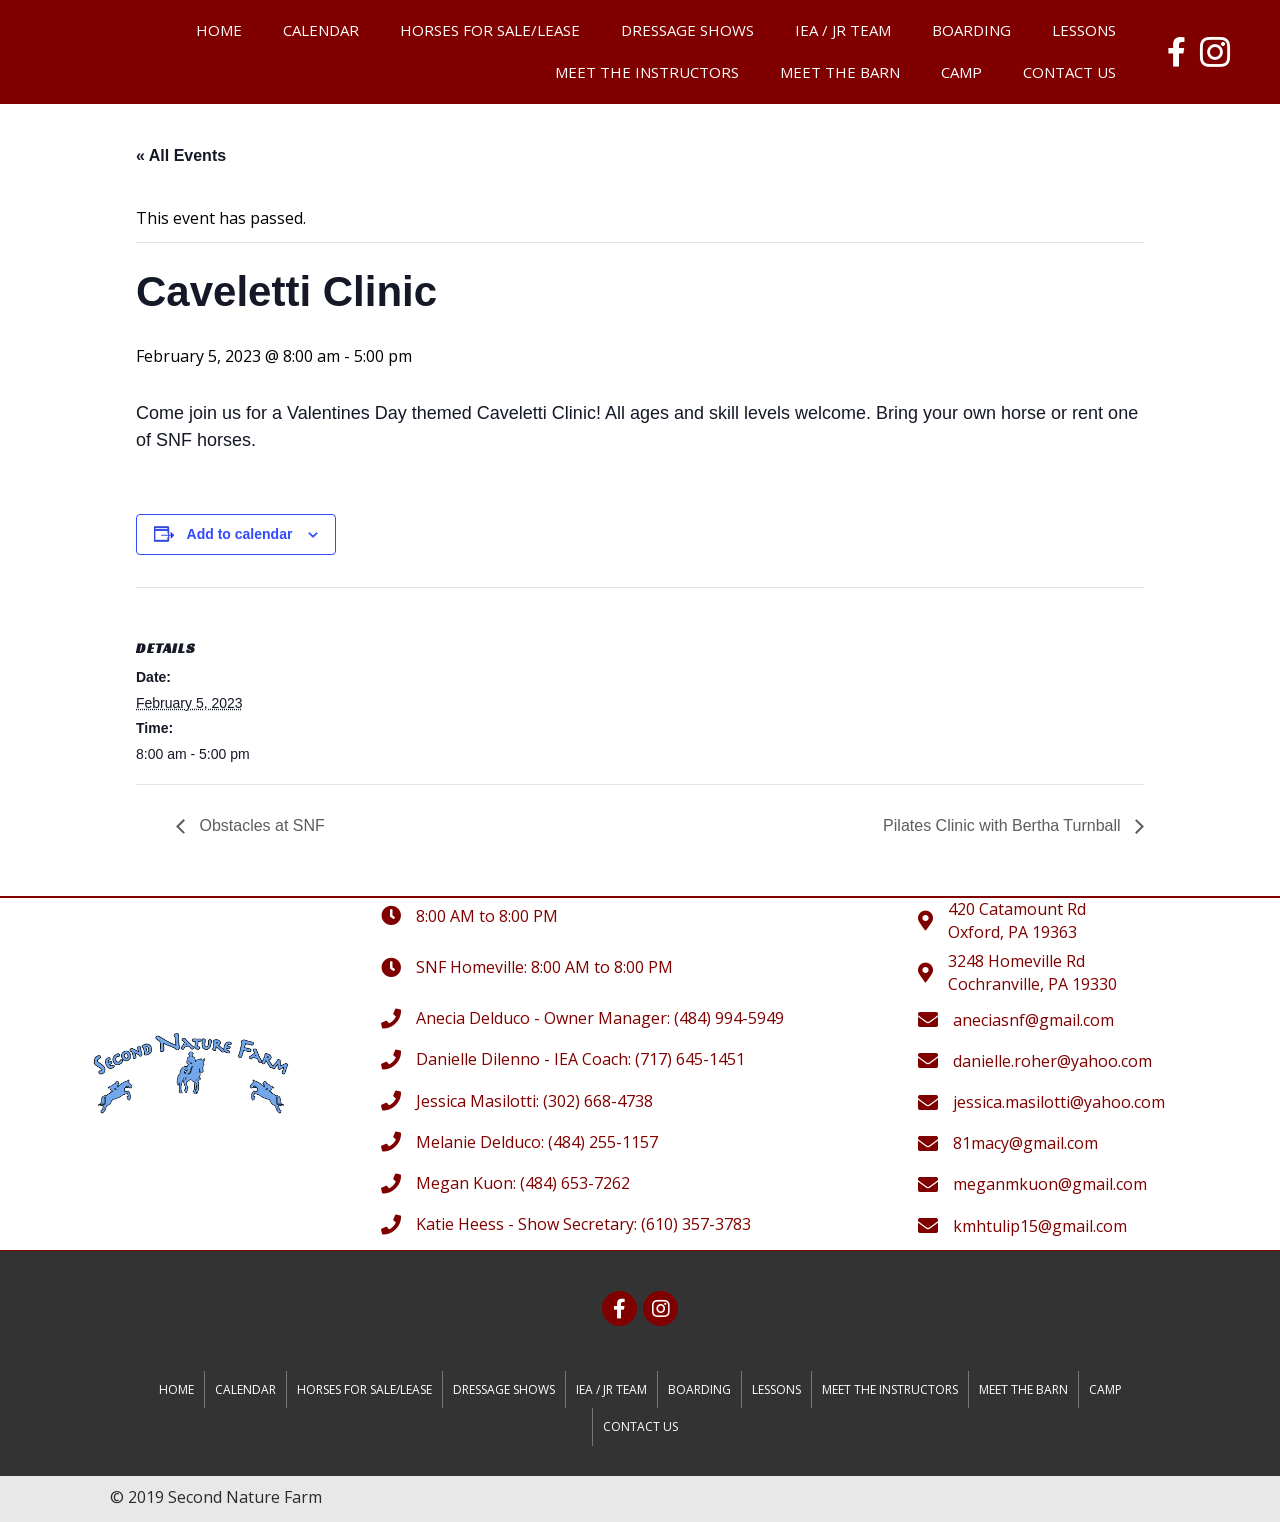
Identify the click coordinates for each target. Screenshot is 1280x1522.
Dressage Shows (687, 30)
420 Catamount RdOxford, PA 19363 (1017, 920)
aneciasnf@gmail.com (1033, 1020)
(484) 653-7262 (575, 1183)
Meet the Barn (840, 72)
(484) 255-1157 (603, 1142)
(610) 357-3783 (696, 1224)
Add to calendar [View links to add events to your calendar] (240, 534)
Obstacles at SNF (260, 825)
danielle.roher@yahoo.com (1052, 1061)
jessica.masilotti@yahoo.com (1059, 1102)
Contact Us (1069, 72)
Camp (961, 72)
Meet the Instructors (647, 72)
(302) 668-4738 (598, 1101)
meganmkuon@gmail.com (1050, 1184)
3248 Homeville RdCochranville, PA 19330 (1032, 972)
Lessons (1084, 30)
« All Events (181, 155)
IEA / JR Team (843, 30)
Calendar (321, 30)
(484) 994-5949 (729, 1018)
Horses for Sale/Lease (490, 30)
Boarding (971, 30)
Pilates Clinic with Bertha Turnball (1004, 825)
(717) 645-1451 (690, 1059)
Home (219, 30)
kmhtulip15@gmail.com (1040, 1226)
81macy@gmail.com (1025, 1143)
